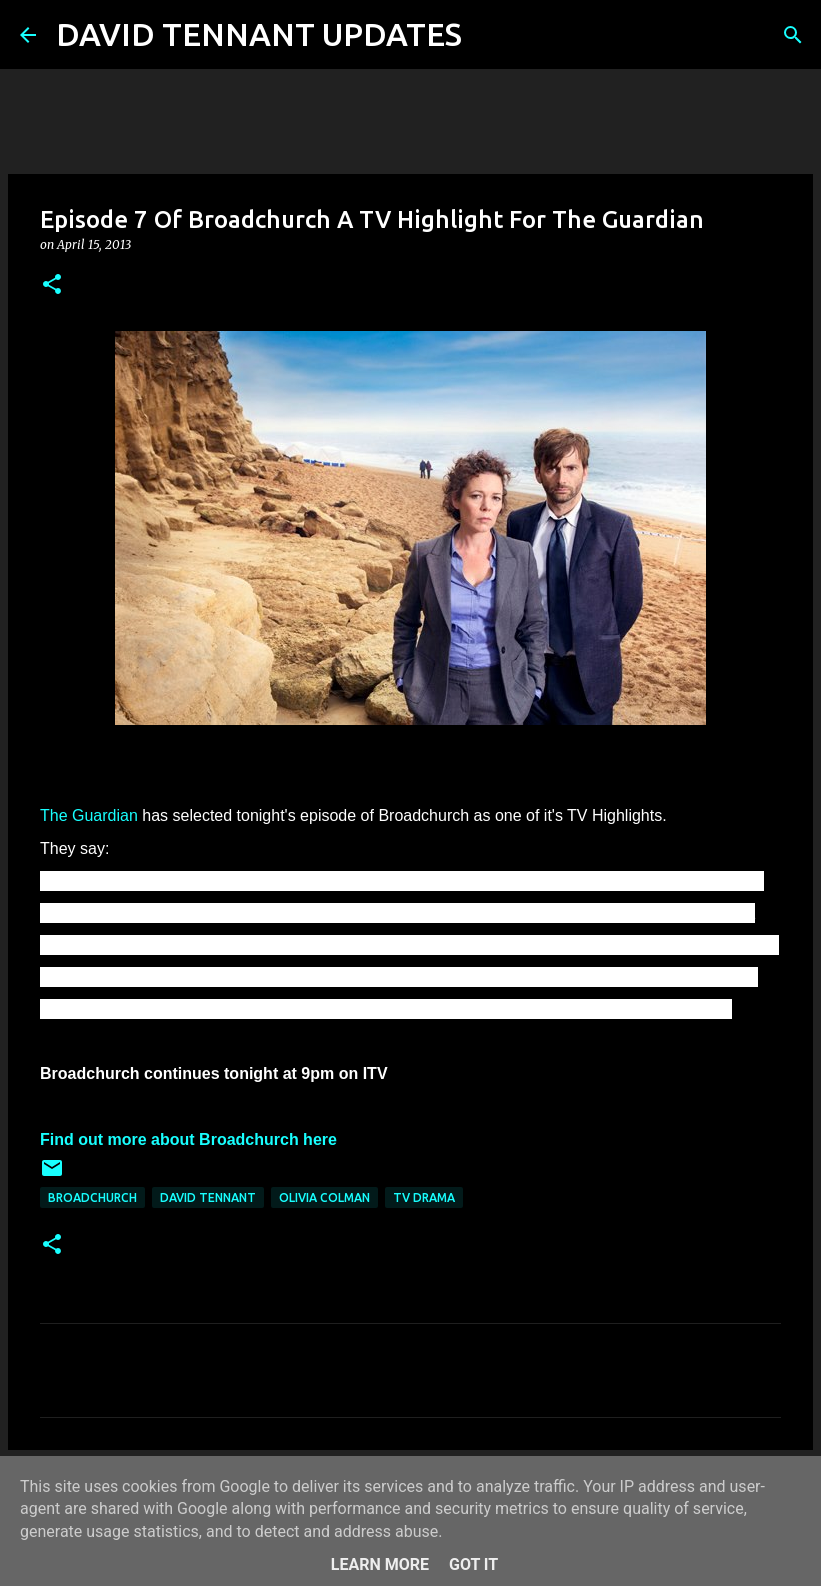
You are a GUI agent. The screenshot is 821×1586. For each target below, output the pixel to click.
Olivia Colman (324, 1197)
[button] (52, 285)
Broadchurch (92, 1197)
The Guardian (89, 815)
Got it (473, 1564)
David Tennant (208, 1197)
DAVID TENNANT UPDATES (259, 34)
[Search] (490, 35)
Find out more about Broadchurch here (188, 1139)
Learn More (380, 1564)
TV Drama (424, 1197)
